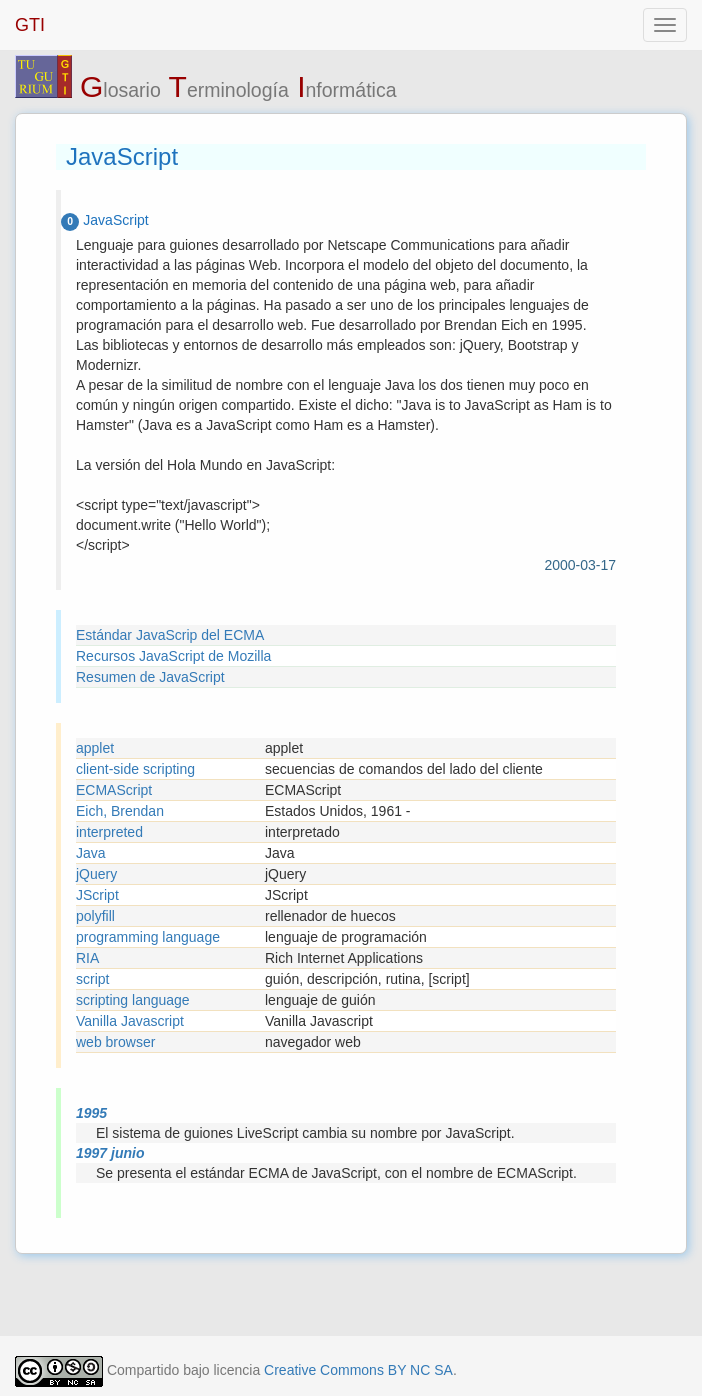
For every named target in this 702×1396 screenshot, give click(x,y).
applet (95, 748)
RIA (87, 958)
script (92, 979)
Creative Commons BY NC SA (358, 1370)
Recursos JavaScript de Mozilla (173, 656)
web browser (115, 1042)
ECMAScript (114, 790)
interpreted (109, 832)
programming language (148, 937)
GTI (30, 25)
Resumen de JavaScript (150, 677)
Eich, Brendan (120, 811)
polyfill (95, 916)
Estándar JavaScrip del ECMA (170, 635)
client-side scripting (135, 769)
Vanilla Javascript (130, 1021)
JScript (97, 895)
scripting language (133, 1000)
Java (91, 853)
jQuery (96, 874)
